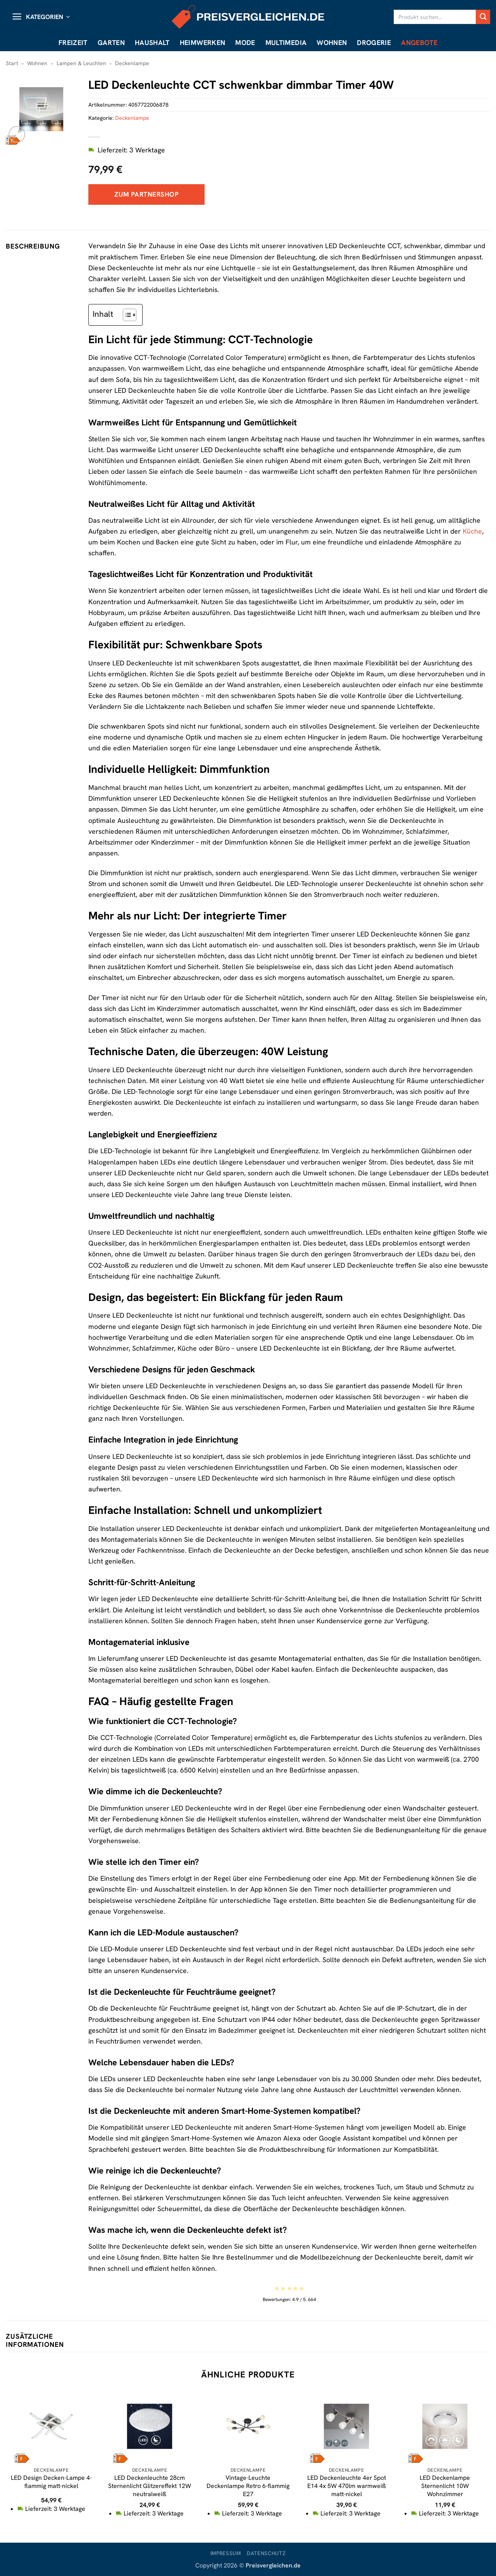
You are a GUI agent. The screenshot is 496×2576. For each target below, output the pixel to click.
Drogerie (374, 42)
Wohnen (332, 42)
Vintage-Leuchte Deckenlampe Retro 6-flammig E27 (248, 2486)
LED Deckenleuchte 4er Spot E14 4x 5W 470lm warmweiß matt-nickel (346, 2486)
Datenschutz (266, 2553)
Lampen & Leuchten (81, 63)
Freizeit (73, 42)
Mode (245, 42)
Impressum (225, 2553)
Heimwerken (203, 42)
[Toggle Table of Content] (125, 314)
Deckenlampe (132, 63)
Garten (111, 42)
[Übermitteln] (483, 17)
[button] (41, 17)
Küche (472, 531)
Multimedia (286, 42)
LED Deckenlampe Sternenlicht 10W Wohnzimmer (445, 2486)
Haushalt (152, 42)
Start (12, 63)
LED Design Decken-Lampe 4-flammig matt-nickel (51, 2482)
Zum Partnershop (146, 194)
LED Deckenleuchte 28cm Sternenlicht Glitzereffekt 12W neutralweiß (149, 2486)
